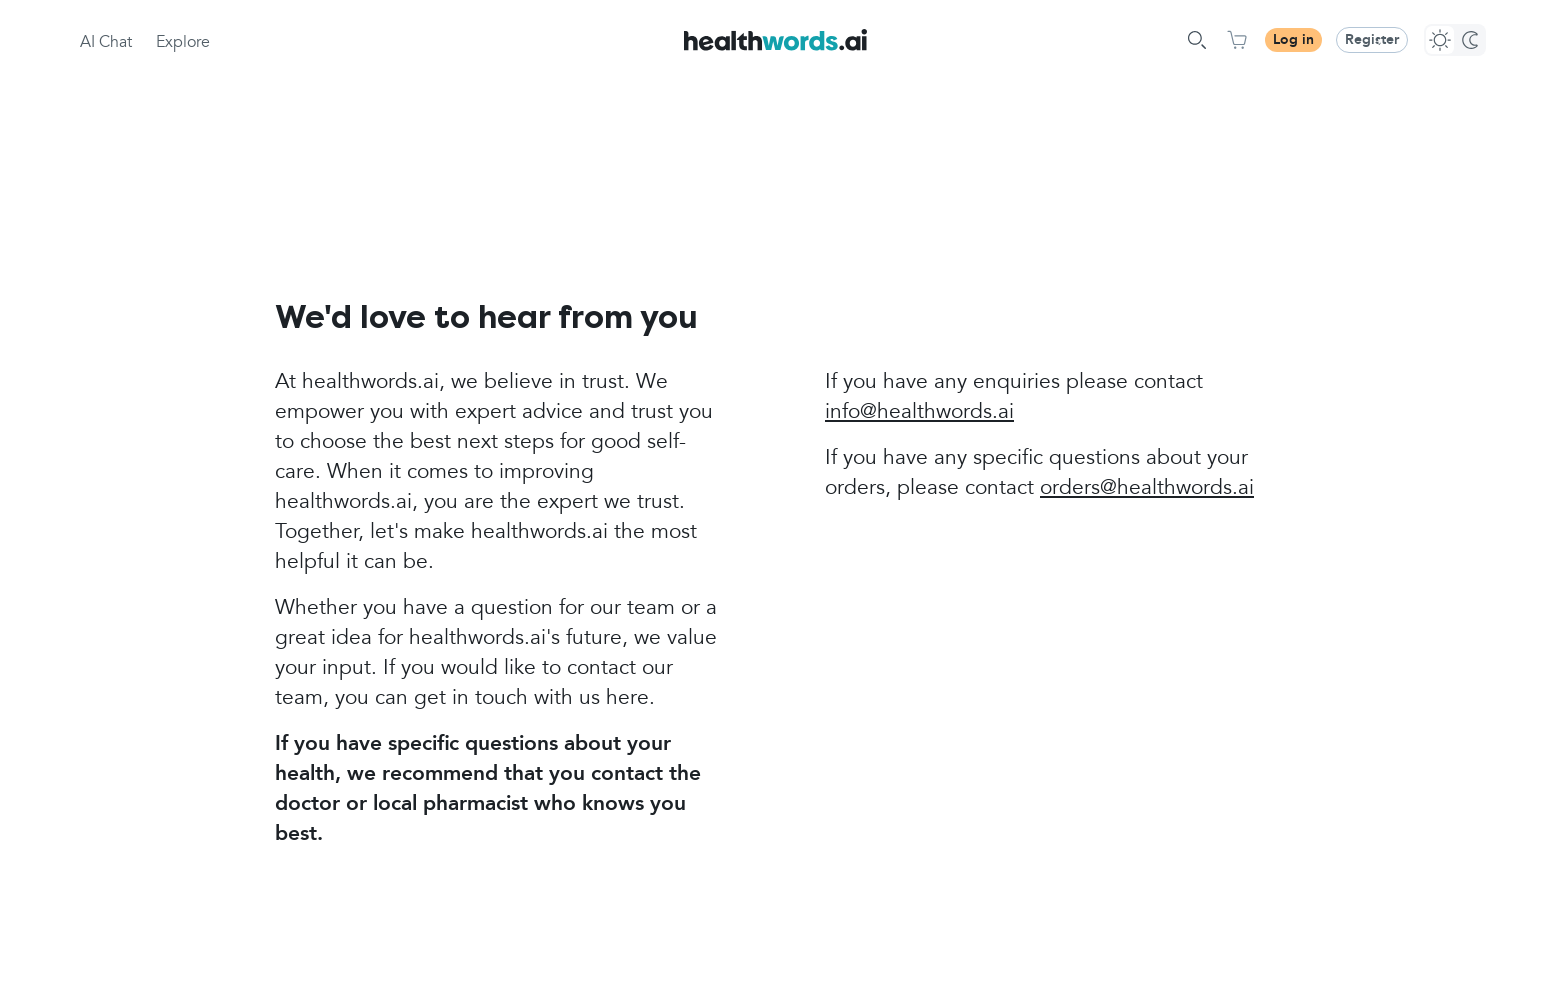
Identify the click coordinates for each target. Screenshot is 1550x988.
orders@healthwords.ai (1147, 488)
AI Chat (106, 43)
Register (1372, 40)
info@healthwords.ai (919, 412)
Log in (1293, 40)
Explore (183, 43)
